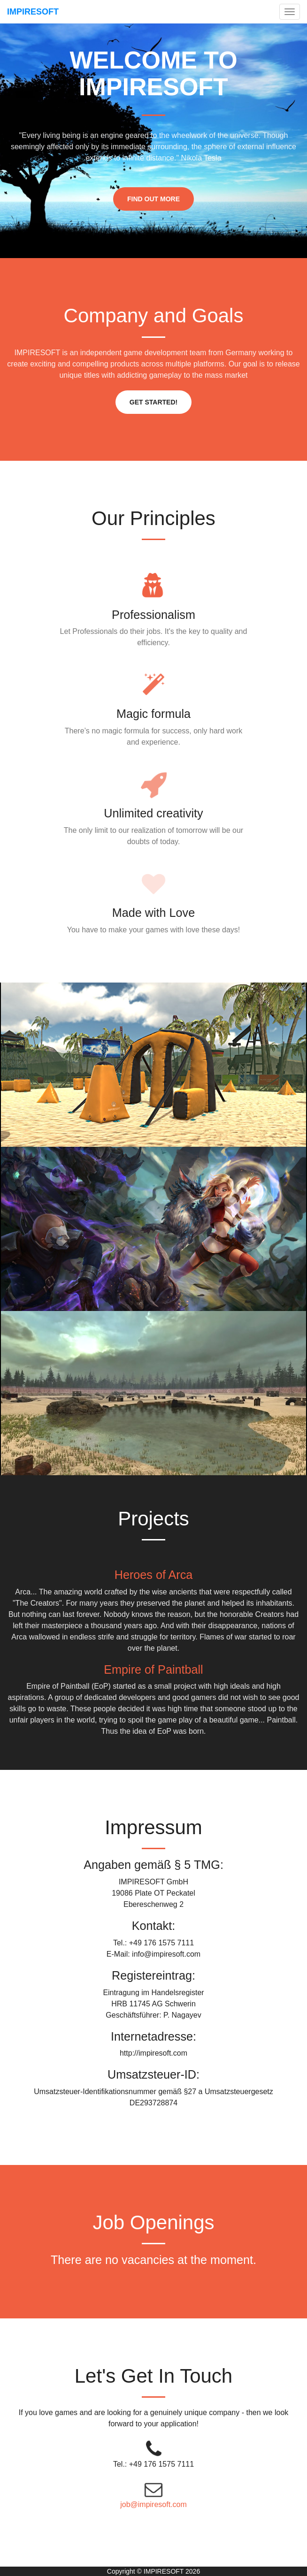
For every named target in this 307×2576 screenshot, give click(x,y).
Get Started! (153, 402)
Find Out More (153, 199)
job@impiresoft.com (153, 2504)
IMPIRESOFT (33, 11)
